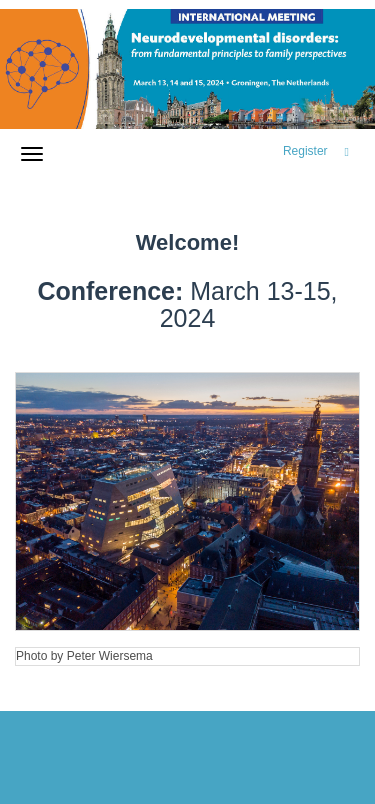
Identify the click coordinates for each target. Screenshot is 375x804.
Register (305, 151)
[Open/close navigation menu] (32, 154)
